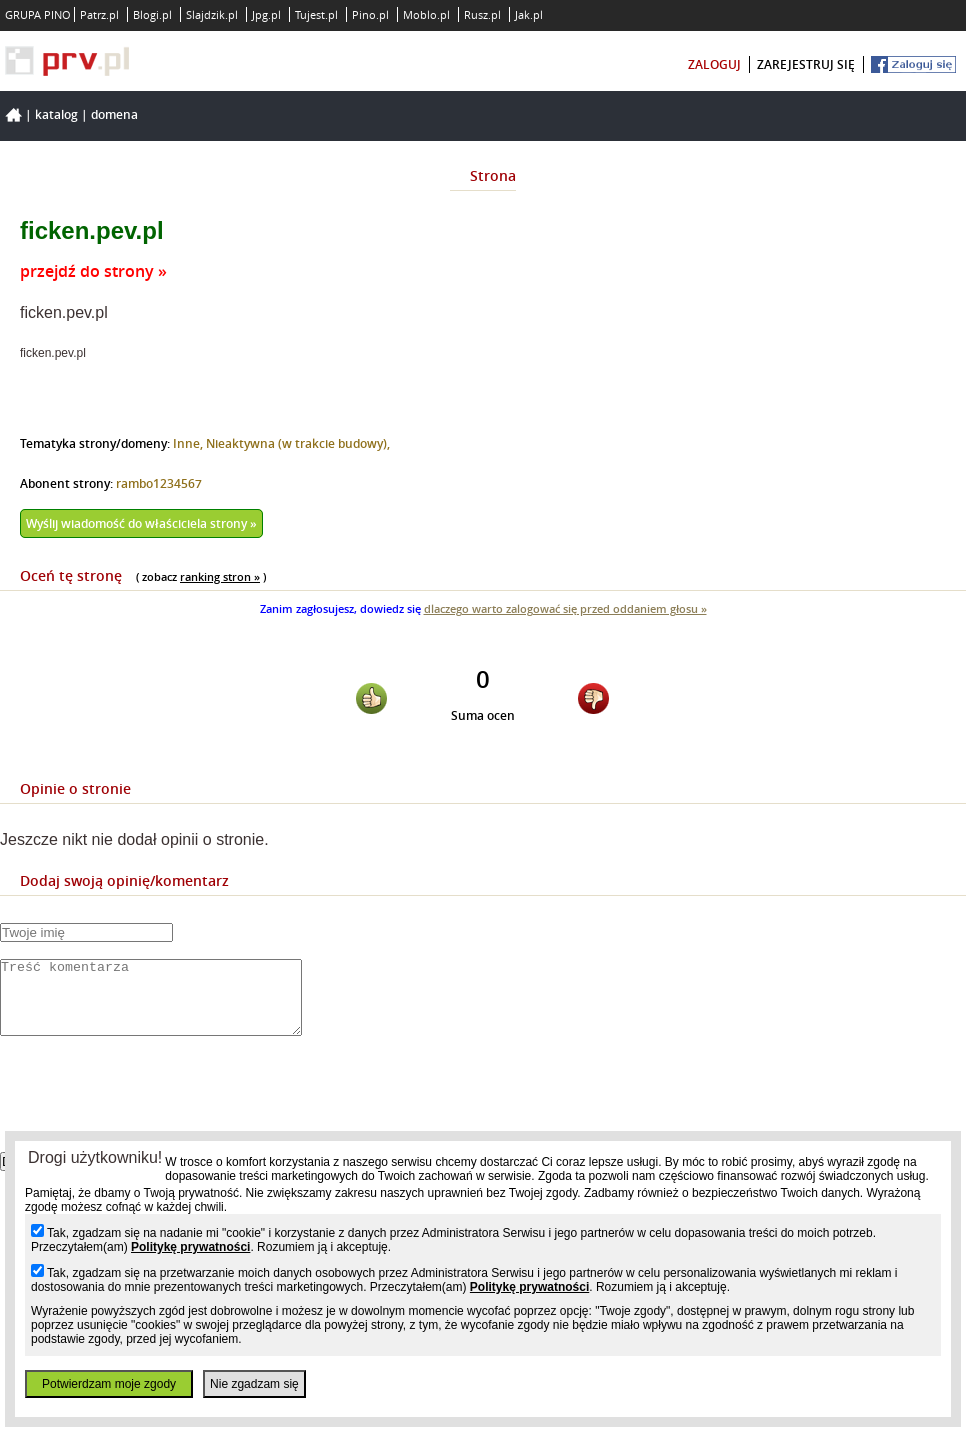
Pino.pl (370, 14)
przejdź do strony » (93, 271)
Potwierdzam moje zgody (109, 1384)
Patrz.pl (99, 14)
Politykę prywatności (190, 1247)
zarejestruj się (806, 64)
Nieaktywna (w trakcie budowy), (298, 443)
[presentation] (152, 1111)
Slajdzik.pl (212, 14)
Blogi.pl (152, 14)
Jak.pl (529, 14)
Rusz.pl (482, 14)
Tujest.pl (316, 14)
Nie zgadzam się (254, 1384)
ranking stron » (220, 576)
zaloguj (714, 64)
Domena (114, 114)
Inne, (189, 443)
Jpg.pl (266, 14)
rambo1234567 (159, 483)
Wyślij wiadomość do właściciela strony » (141, 523)
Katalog (56, 114)
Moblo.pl (426, 14)
